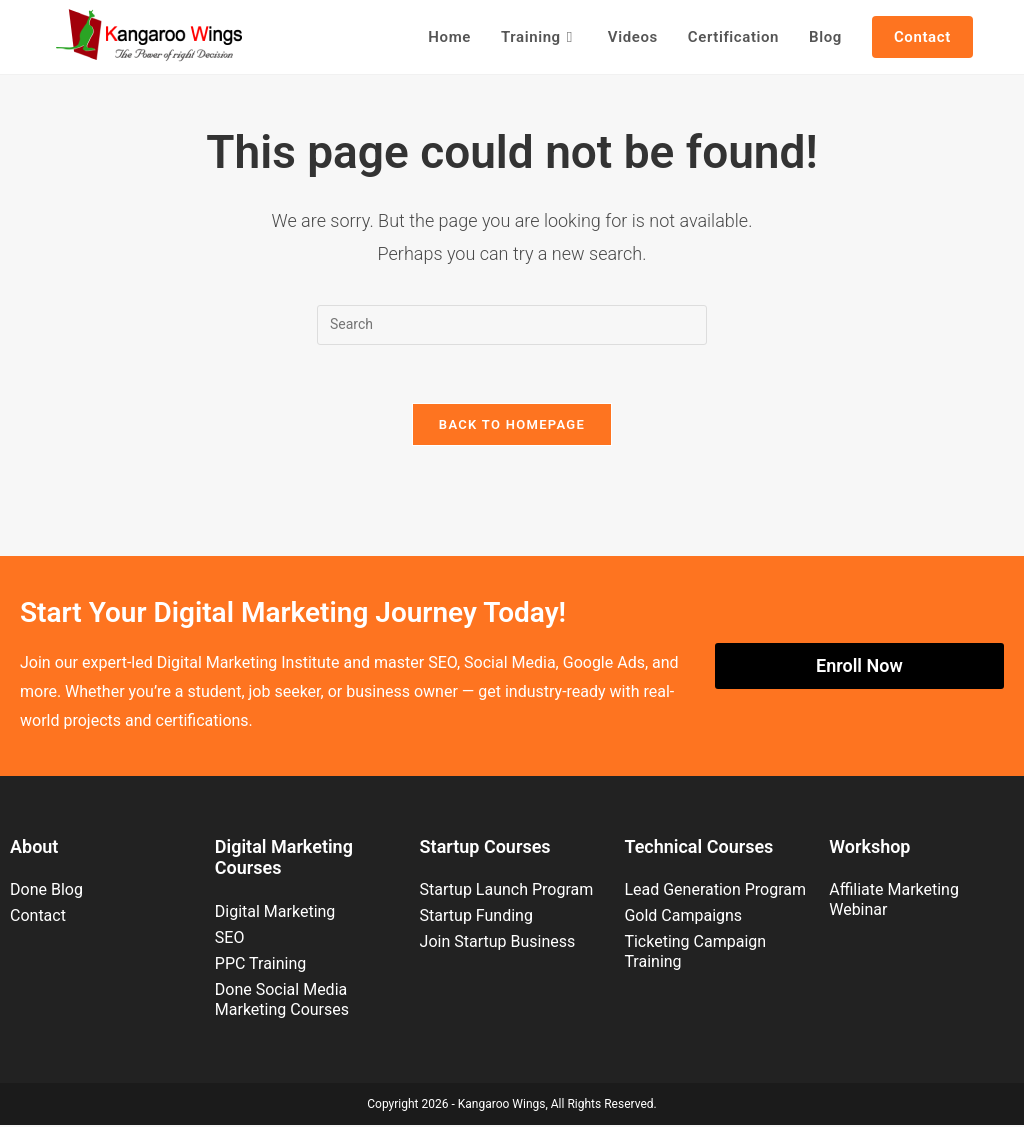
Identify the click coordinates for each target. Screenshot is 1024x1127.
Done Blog (46, 892)
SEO (230, 939)
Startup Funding (476, 918)
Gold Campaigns (683, 918)
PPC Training (260, 965)
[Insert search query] (512, 325)
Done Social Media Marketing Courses (282, 1001)
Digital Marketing (275, 913)
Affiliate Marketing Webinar (894, 902)
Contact (38, 918)
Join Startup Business (498, 944)
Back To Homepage (512, 426)
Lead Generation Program (715, 892)
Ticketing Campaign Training (695, 954)
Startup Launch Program (507, 892)
